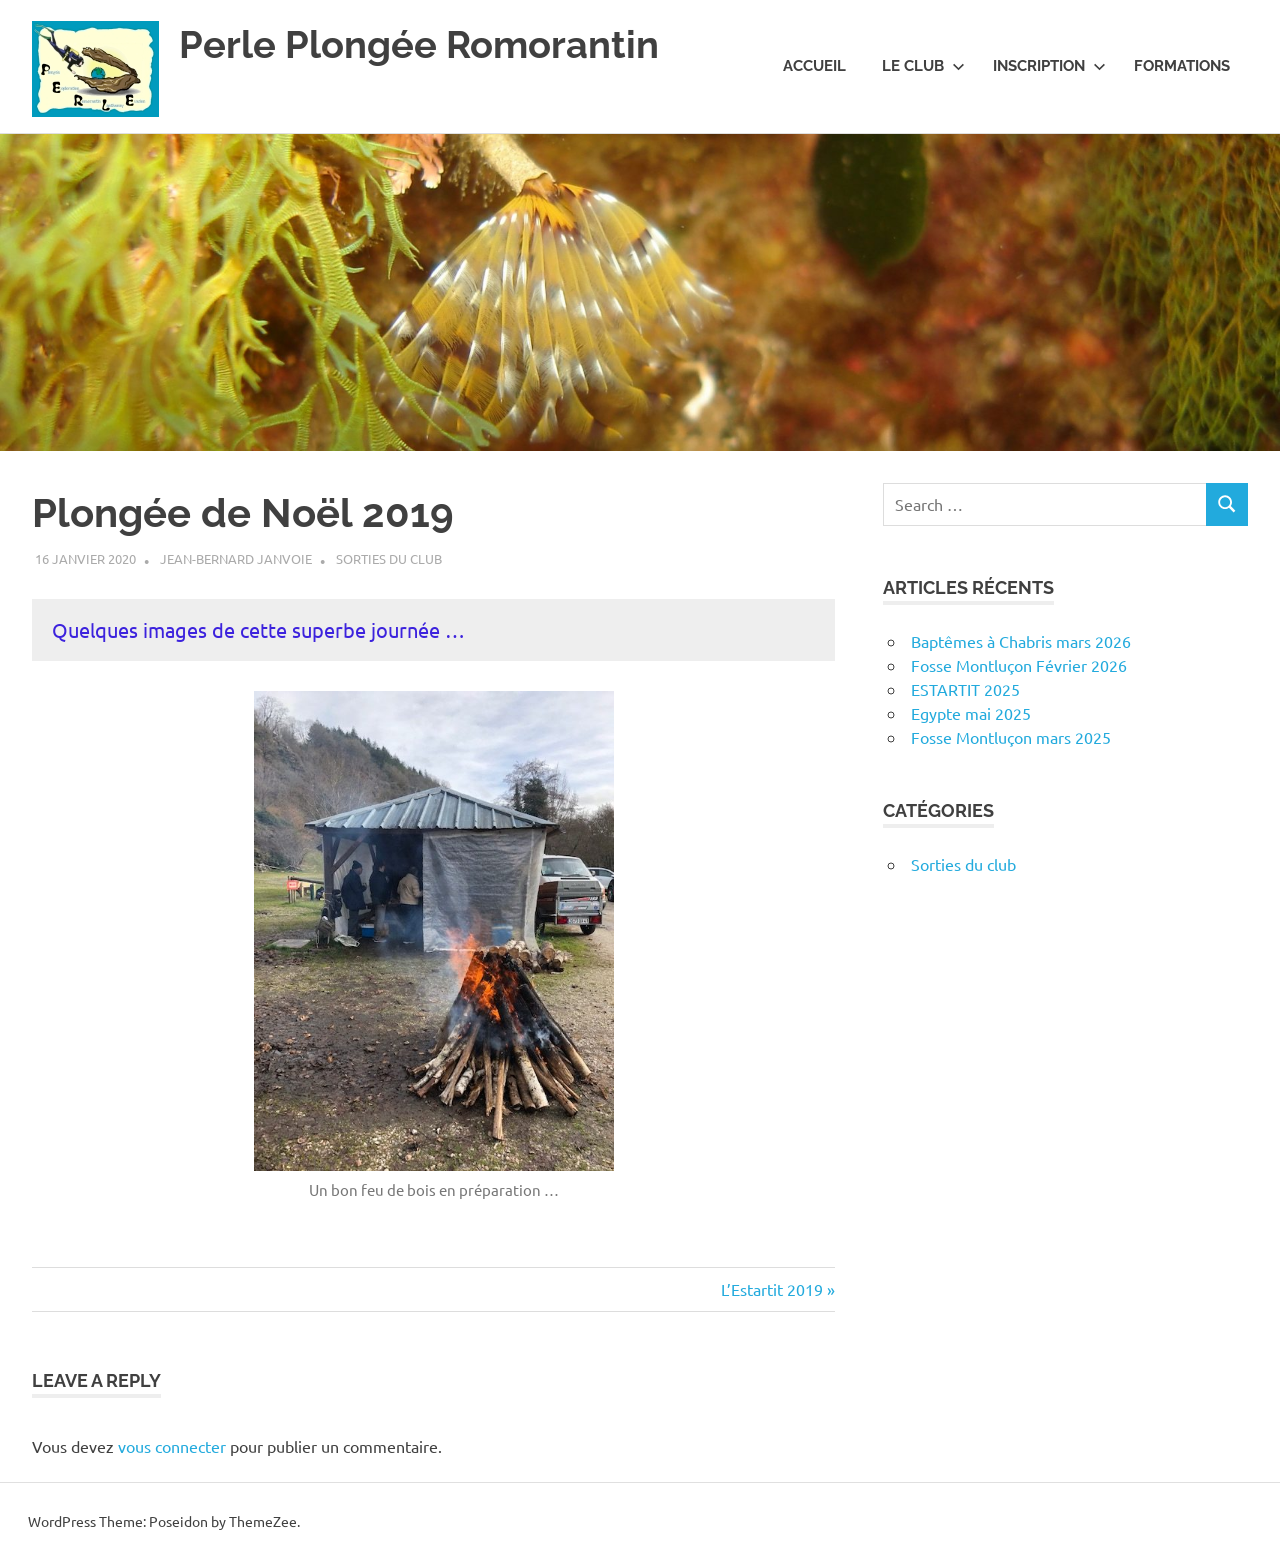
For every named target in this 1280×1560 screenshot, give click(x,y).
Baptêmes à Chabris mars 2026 (1021, 641)
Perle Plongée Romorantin (419, 44)
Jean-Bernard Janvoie (236, 558)
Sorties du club (389, 558)
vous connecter (172, 1446)
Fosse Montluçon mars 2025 (1011, 737)
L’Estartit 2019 (772, 1289)
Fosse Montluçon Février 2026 (1019, 665)
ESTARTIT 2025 (965, 689)
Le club (923, 66)
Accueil (814, 66)
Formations (1182, 66)
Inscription (1049, 66)
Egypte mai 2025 (971, 713)
